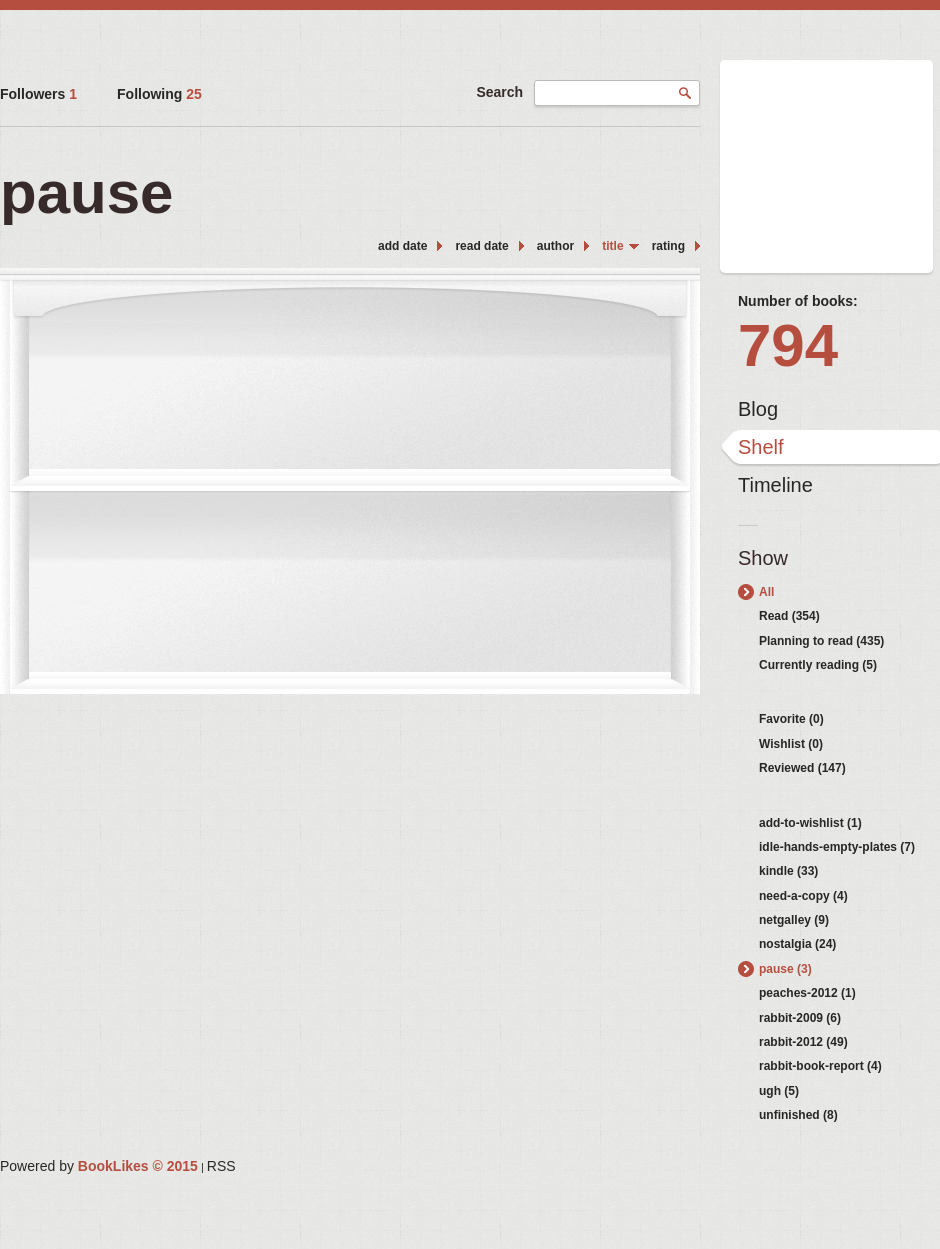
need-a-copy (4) (803, 896)
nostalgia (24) (797, 944)
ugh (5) (779, 1091)
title (612, 246)
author (555, 246)
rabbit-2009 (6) (800, 1018)
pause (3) (785, 969)
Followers (38, 94)
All (766, 592)
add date (402, 246)
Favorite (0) (791, 719)
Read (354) (789, 616)
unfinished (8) (798, 1115)
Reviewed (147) (802, 768)
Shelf (761, 447)
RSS (221, 1166)
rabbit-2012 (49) (803, 1042)
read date (481, 246)
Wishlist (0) (791, 744)
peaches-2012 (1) (807, 993)
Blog (758, 409)
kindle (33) (788, 871)
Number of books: (798, 301)
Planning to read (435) (821, 641)
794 (788, 345)
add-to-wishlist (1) (810, 823)
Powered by (99, 1166)
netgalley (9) (794, 920)
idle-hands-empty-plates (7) (837, 847)
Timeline (775, 485)
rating (668, 246)
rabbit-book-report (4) (820, 1066)
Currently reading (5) (818, 665)
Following (159, 94)
